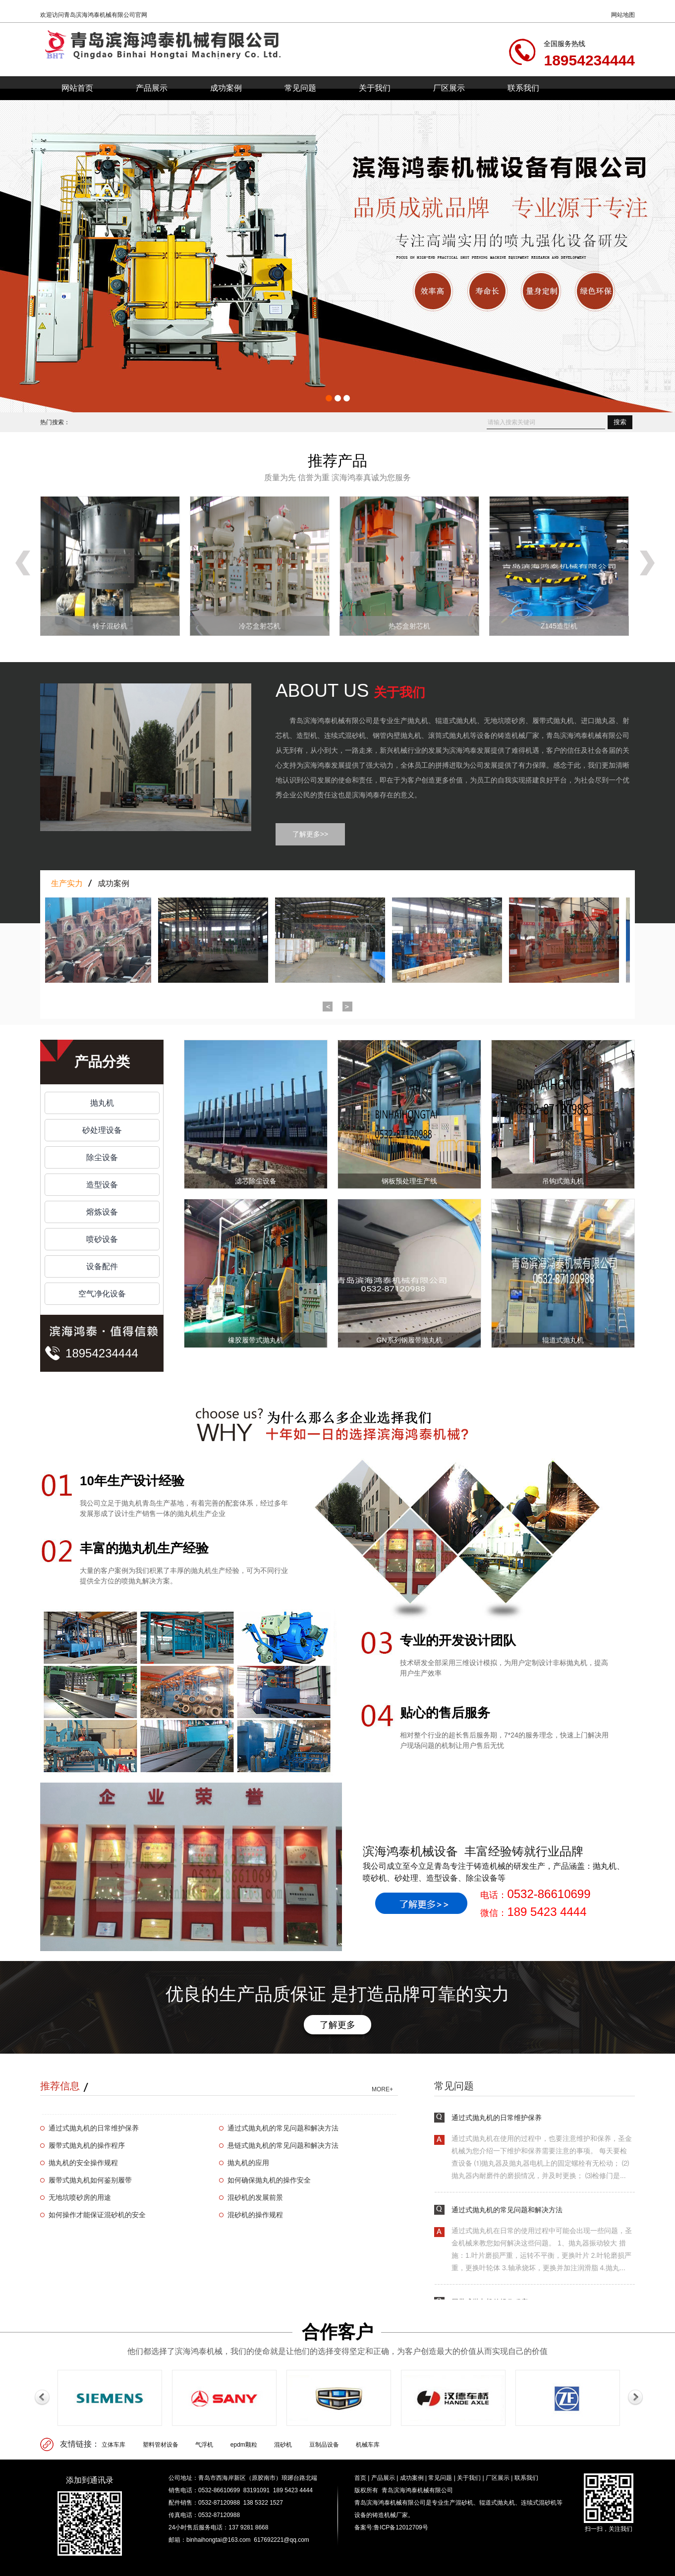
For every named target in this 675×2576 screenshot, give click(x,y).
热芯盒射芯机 (409, 626)
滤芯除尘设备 (256, 1181)
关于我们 (375, 88)
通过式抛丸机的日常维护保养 (94, 2128)
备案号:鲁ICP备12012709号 (391, 2527)
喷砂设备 (102, 1239)
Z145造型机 (559, 626)
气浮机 (204, 2444)
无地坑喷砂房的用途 (80, 2197)
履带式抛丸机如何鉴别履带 (90, 2180)
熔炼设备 (102, 1212)
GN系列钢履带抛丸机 (410, 1340)
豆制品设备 (324, 2444)
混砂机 (283, 2444)
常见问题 (300, 88)
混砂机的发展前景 (255, 2197)
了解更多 (337, 2025)
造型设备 (102, 1184)
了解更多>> (310, 834)
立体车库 (113, 2444)
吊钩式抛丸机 (563, 1181)
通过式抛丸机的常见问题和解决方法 (282, 2128)
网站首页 (77, 88)
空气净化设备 (102, 1293)
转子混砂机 (110, 626)
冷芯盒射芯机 (260, 626)
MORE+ (382, 2089)
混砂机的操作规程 (255, 2215)
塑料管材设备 (160, 2444)
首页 (360, 2477)
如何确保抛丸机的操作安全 (269, 2180)
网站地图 (623, 14)
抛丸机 (102, 1103)
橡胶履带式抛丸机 (255, 1340)
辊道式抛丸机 (563, 1340)
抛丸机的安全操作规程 (83, 2163)
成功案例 (226, 88)
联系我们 (523, 88)
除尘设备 (102, 1157)
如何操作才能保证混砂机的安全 (97, 2215)
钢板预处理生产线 (409, 1181)
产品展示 (152, 88)
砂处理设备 (102, 1130)
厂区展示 (449, 88)
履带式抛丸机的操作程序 (87, 2145)
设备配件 (102, 1266)
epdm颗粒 (243, 2444)
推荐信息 (60, 2085)
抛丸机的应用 (248, 2163)
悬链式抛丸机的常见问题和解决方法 (282, 2145)
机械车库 (368, 2444)
